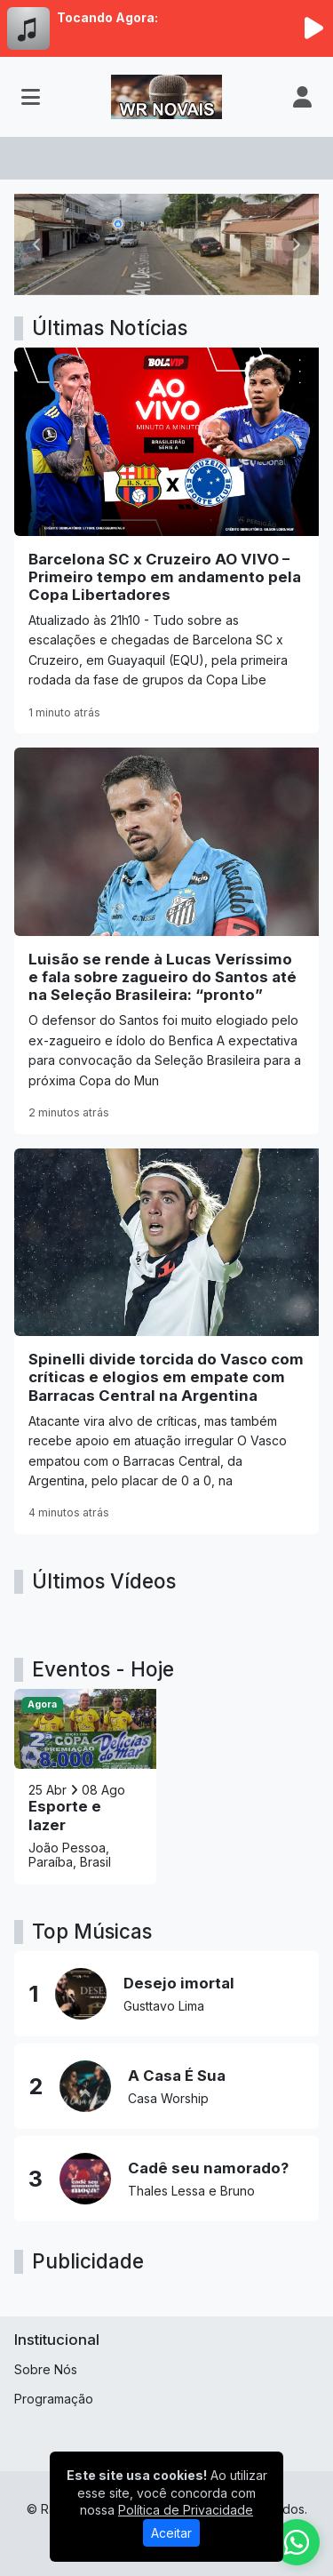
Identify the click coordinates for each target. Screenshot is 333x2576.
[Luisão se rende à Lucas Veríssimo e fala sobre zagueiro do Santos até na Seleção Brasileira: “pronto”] (166, 940)
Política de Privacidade (185, 2509)
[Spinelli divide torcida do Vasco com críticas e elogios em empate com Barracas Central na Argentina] (166, 1341)
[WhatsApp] (297, 2542)
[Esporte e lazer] (85, 1786)
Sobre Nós (45, 2369)
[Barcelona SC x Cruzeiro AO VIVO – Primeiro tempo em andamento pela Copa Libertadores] (166, 540)
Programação (53, 2398)
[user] (302, 97)
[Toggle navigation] (31, 97)
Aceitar (171, 2532)
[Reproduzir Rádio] (313, 28)
